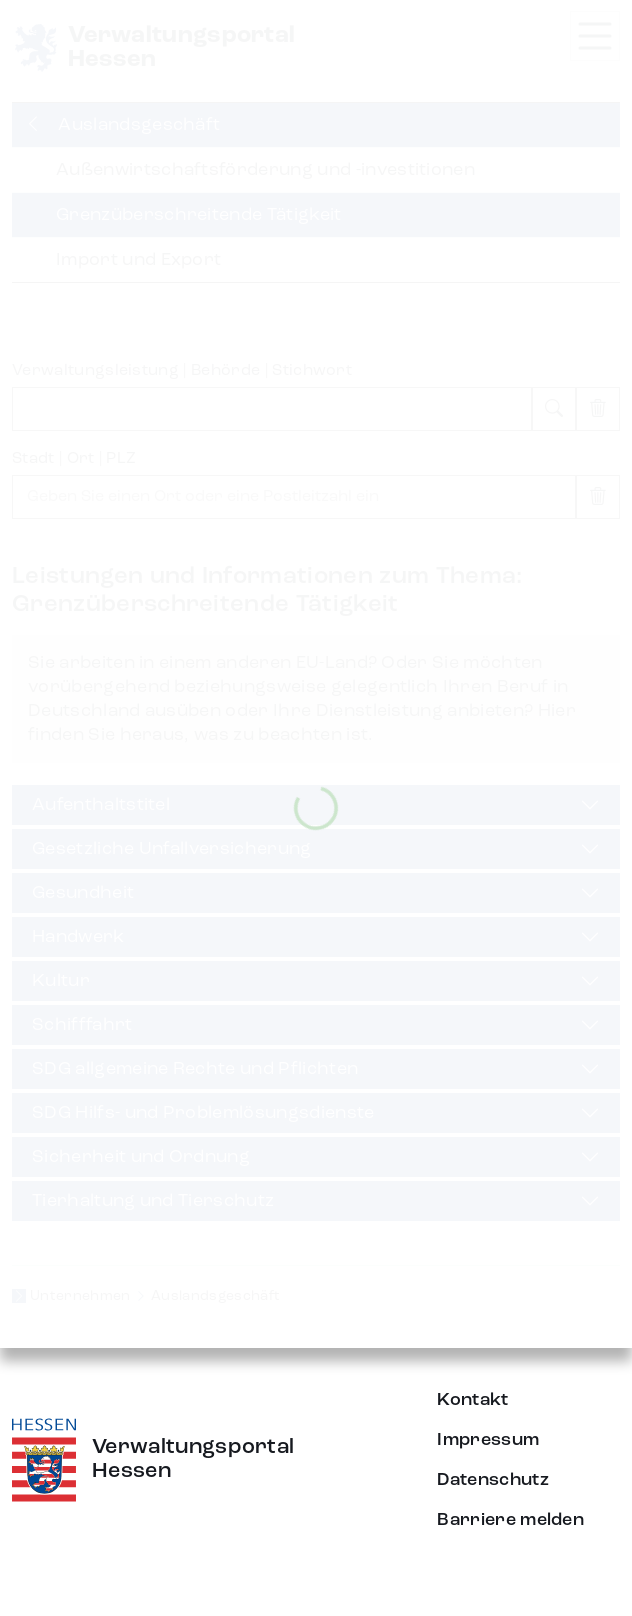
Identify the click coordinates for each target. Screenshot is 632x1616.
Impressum (488, 1440)
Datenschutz (493, 1480)
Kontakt (472, 1400)
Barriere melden (510, 1520)
